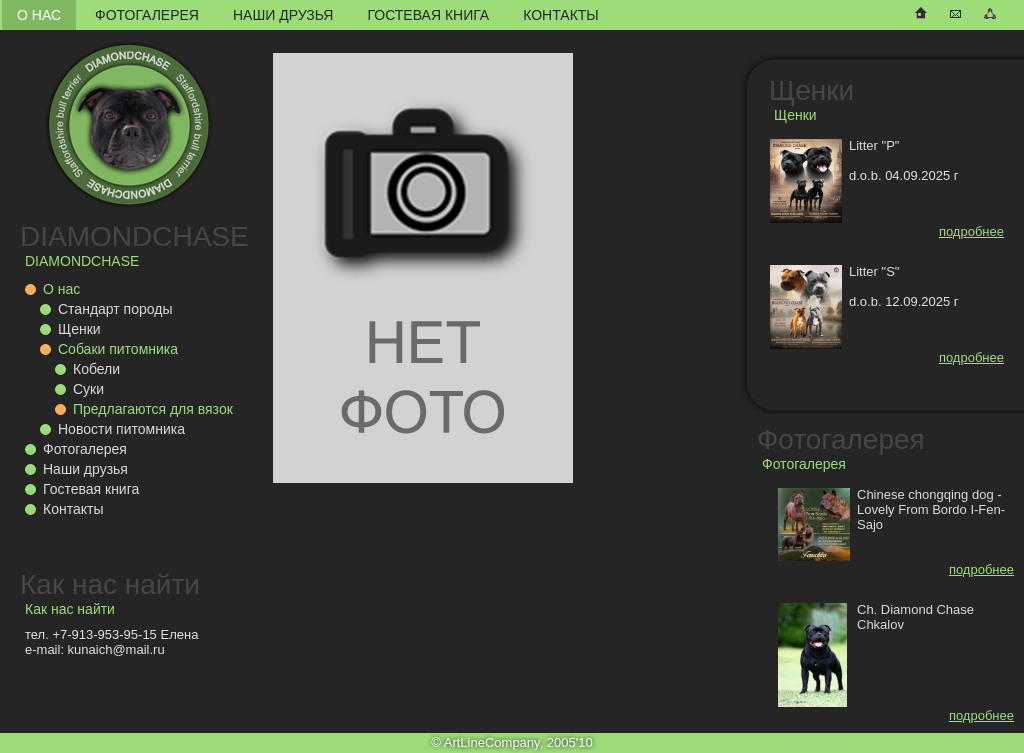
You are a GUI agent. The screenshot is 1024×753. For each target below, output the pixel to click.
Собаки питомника (118, 349)
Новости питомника (121, 429)
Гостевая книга (428, 15)
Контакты (561, 15)
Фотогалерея (147, 15)
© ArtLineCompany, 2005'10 (511, 742)
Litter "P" (874, 145)
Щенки (79, 329)
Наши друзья (283, 15)
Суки (88, 389)
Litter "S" (874, 271)
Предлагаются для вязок (153, 409)
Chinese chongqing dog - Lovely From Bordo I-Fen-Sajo (931, 509)
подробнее (971, 231)
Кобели (96, 369)
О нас (39, 15)
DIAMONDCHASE (134, 236)
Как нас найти (110, 584)
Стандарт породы (115, 309)
